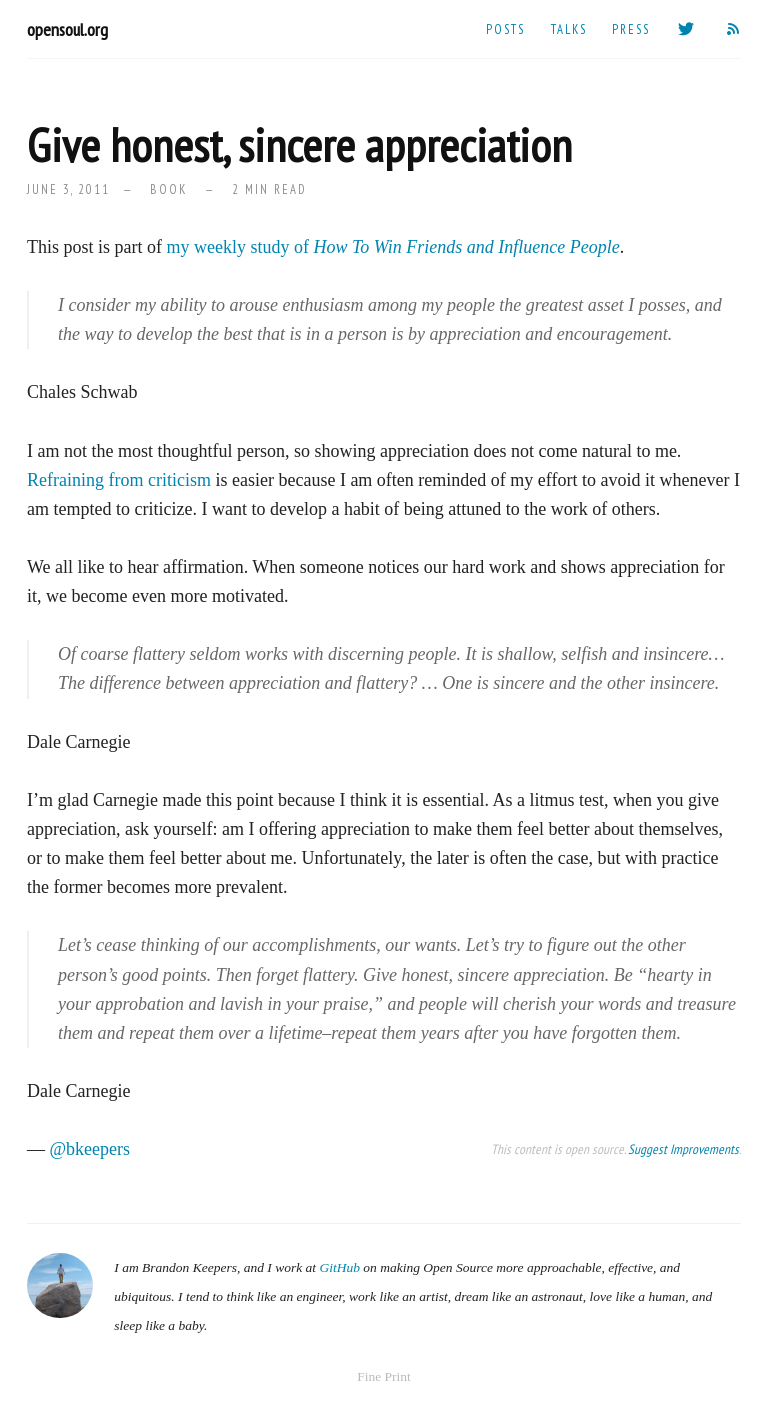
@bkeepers (90, 1149)
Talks (569, 29)
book (168, 189)
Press (631, 29)
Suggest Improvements (683, 1149)
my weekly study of (393, 247)
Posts (505, 29)
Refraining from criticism (119, 480)
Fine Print (384, 1376)
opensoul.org (67, 29)
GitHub (339, 1267)
